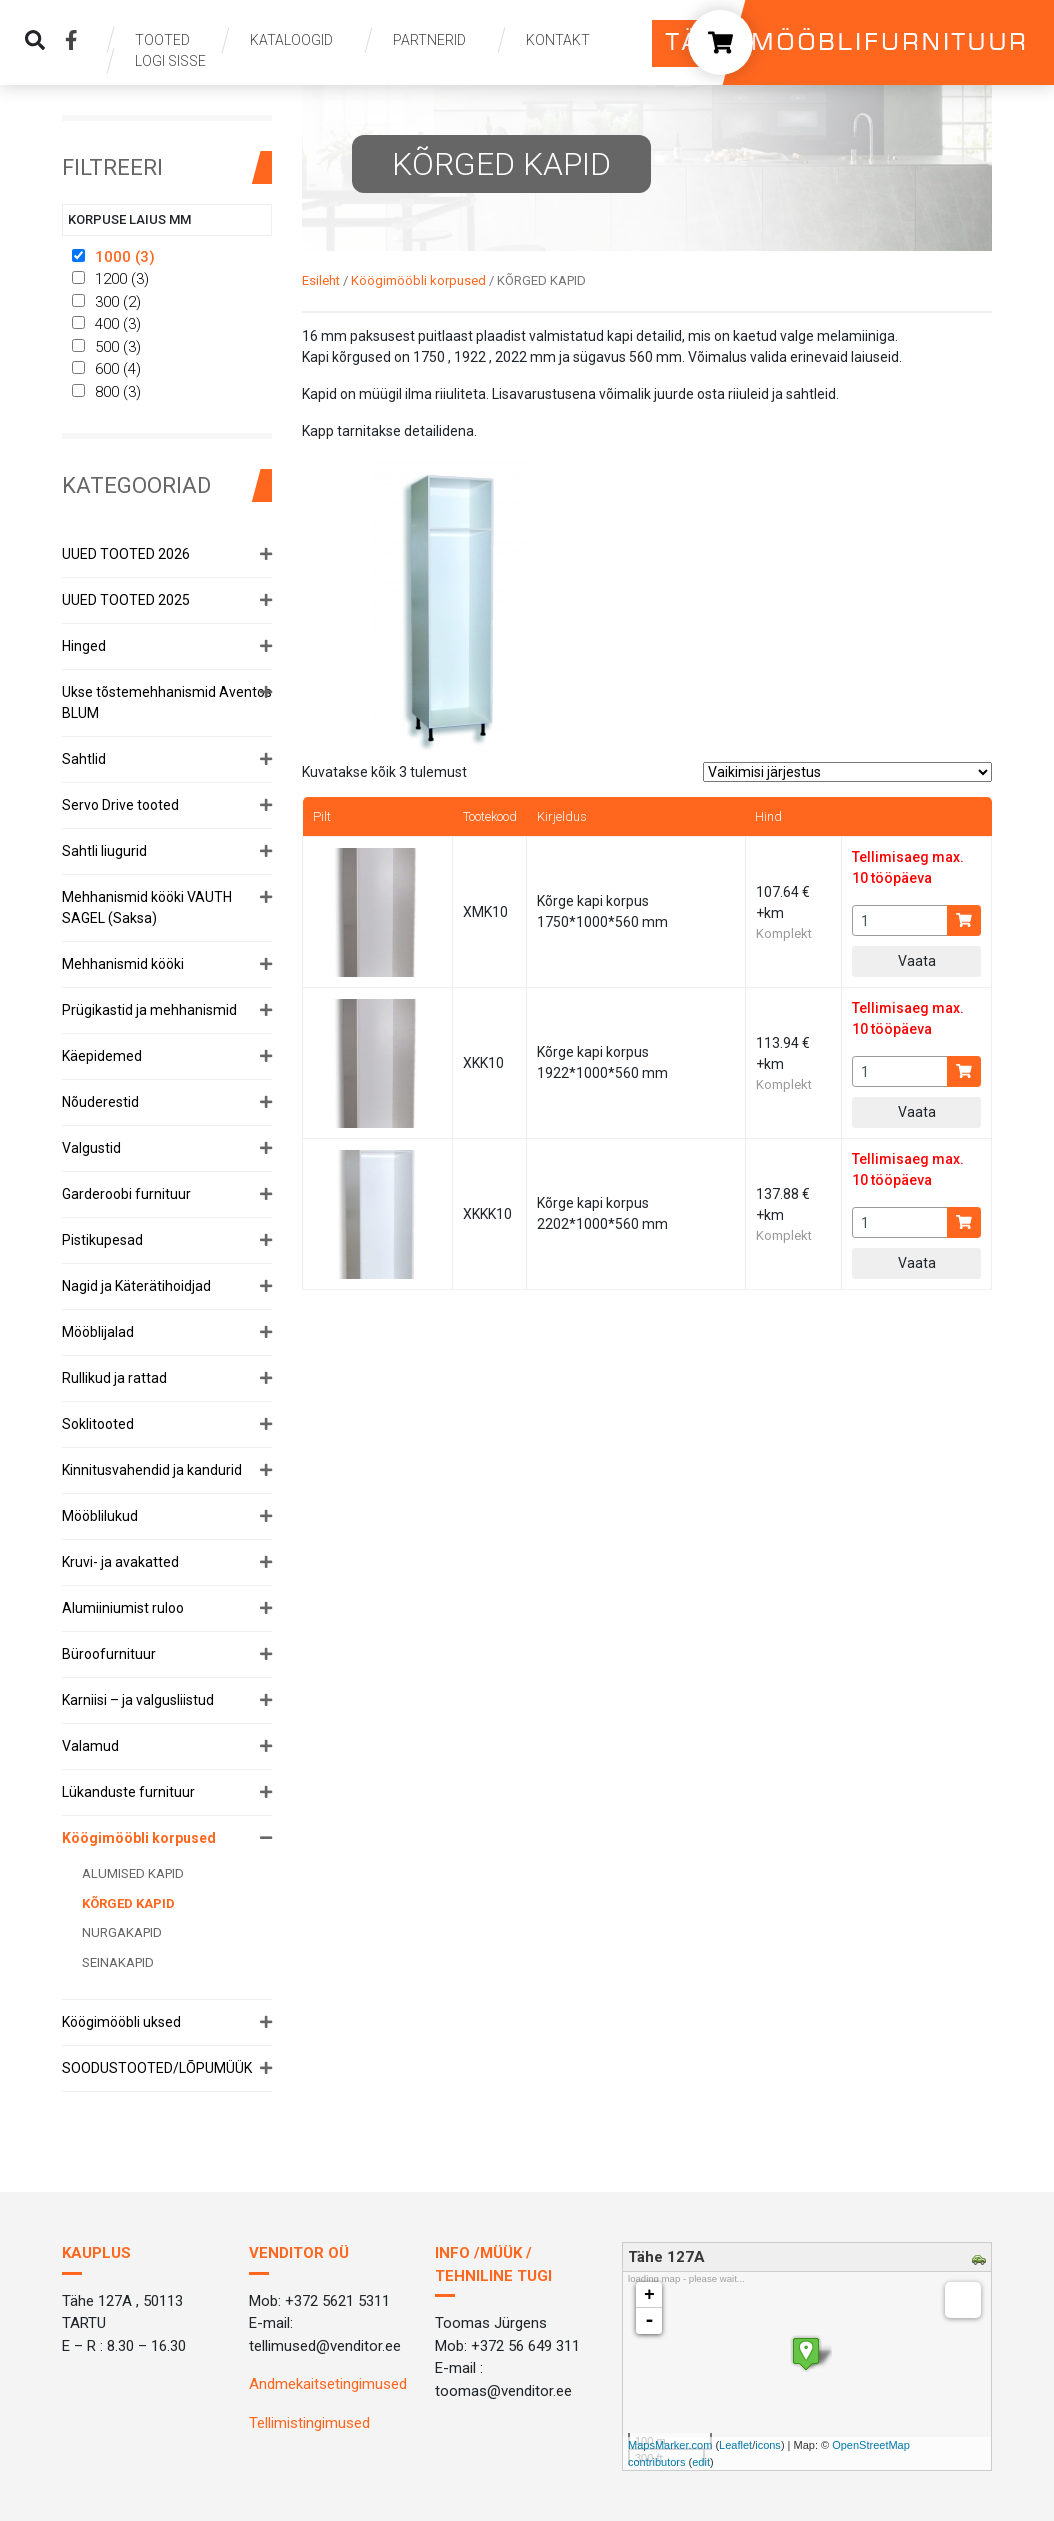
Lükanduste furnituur (128, 1792)
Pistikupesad (102, 1240)
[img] (35, 40)
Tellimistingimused (309, 2423)
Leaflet (735, 2445)
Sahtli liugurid (104, 851)
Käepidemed (102, 1056)
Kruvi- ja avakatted (120, 1562)
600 (107, 369)
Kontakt (558, 40)
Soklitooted (98, 1424)
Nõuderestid (100, 1102)
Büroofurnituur (109, 1654)
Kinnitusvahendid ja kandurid (152, 1470)
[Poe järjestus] (847, 772)
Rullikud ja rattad (114, 1378)
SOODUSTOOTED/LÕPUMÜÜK (157, 2068)
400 (107, 324)
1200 (111, 279)
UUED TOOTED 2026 (126, 554)
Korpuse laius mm (129, 219)
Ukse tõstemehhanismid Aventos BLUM (167, 702)
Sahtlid (84, 759)
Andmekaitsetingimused (328, 2384)
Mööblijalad (98, 1332)
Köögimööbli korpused (139, 1838)
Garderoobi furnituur (126, 1194)
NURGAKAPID (122, 1932)
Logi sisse (170, 61)
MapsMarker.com (670, 2445)
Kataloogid (291, 40)
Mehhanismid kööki (123, 964)
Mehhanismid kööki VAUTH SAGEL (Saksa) (147, 907)
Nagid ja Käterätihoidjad (136, 1286)
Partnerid (429, 40)
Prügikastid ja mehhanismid (149, 1010)
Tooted (162, 40)
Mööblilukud (100, 1516)
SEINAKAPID (118, 1962)
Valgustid (91, 1148)
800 (107, 392)
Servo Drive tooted (120, 805)
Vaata (917, 961)
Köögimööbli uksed (121, 2022)
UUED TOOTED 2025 (126, 600)
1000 (113, 257)
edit (701, 2462)
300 (107, 302)
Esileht (321, 280)
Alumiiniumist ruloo (123, 1608)
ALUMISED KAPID (133, 1873)
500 (107, 347)
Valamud (90, 1746)
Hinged (84, 646)
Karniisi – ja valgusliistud (138, 1700)
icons (768, 2445)
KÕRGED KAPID (128, 1903)
